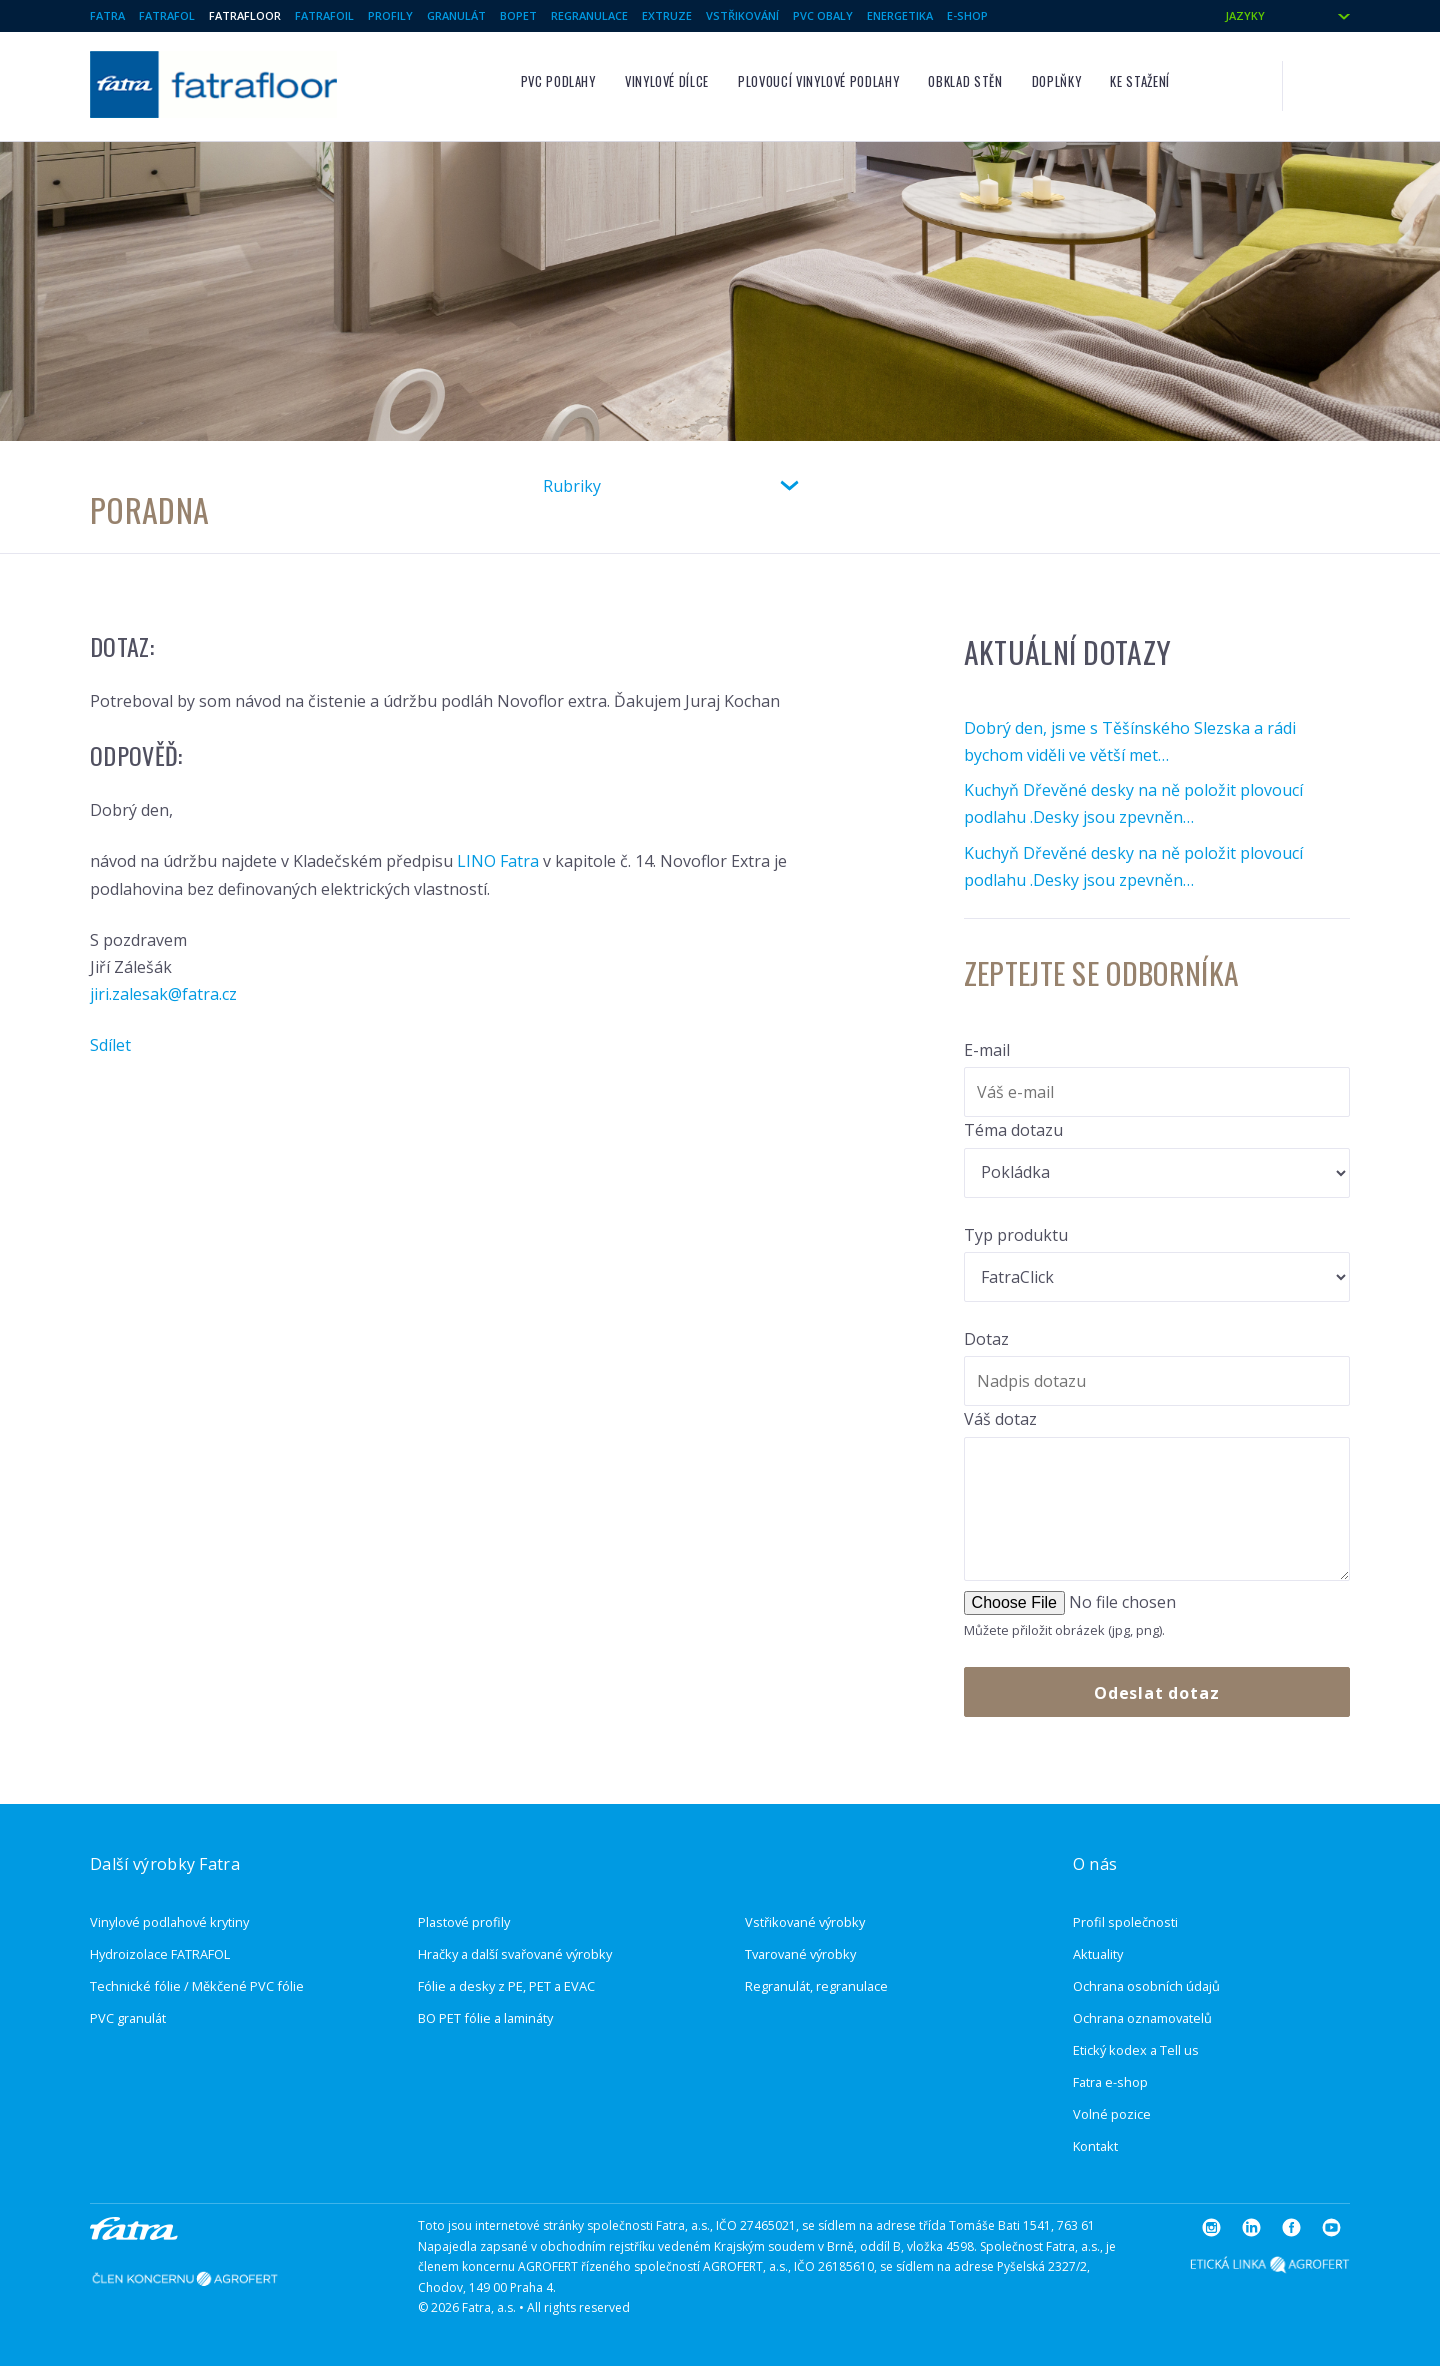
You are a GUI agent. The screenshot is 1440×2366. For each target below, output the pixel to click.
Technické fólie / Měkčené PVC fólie (197, 1986)
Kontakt (1095, 2146)
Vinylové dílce (667, 81)
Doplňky (1056, 81)
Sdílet (110, 1045)
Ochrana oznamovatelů (1142, 2018)
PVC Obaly (823, 15)
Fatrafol (167, 15)
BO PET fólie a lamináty (485, 2018)
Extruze (667, 15)
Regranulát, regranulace (816, 1986)
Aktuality (1098, 1954)
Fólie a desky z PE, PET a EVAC (506, 1986)
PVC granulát (128, 2018)
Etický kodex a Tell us (1136, 2050)
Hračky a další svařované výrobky (515, 1954)
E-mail (987, 1050)
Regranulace (589, 15)
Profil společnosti (1125, 1922)
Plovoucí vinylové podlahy (818, 81)
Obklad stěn (965, 81)
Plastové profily (464, 1922)
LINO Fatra (500, 861)
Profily (390, 15)
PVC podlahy (558, 81)
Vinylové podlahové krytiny (169, 1922)
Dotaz (986, 1339)
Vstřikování (742, 15)
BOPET (518, 15)
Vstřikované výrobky (805, 1922)
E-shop (967, 15)
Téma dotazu (1013, 1130)
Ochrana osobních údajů (1146, 1986)
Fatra (107, 15)
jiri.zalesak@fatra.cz (163, 994)
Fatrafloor (245, 15)
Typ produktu (1016, 1235)
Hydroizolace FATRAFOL (160, 1954)
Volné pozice (1112, 2114)
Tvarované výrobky (800, 1954)
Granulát (456, 15)
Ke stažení (1139, 81)
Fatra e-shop (1110, 2082)
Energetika (900, 15)
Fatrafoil (324, 15)
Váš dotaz (1000, 1419)
